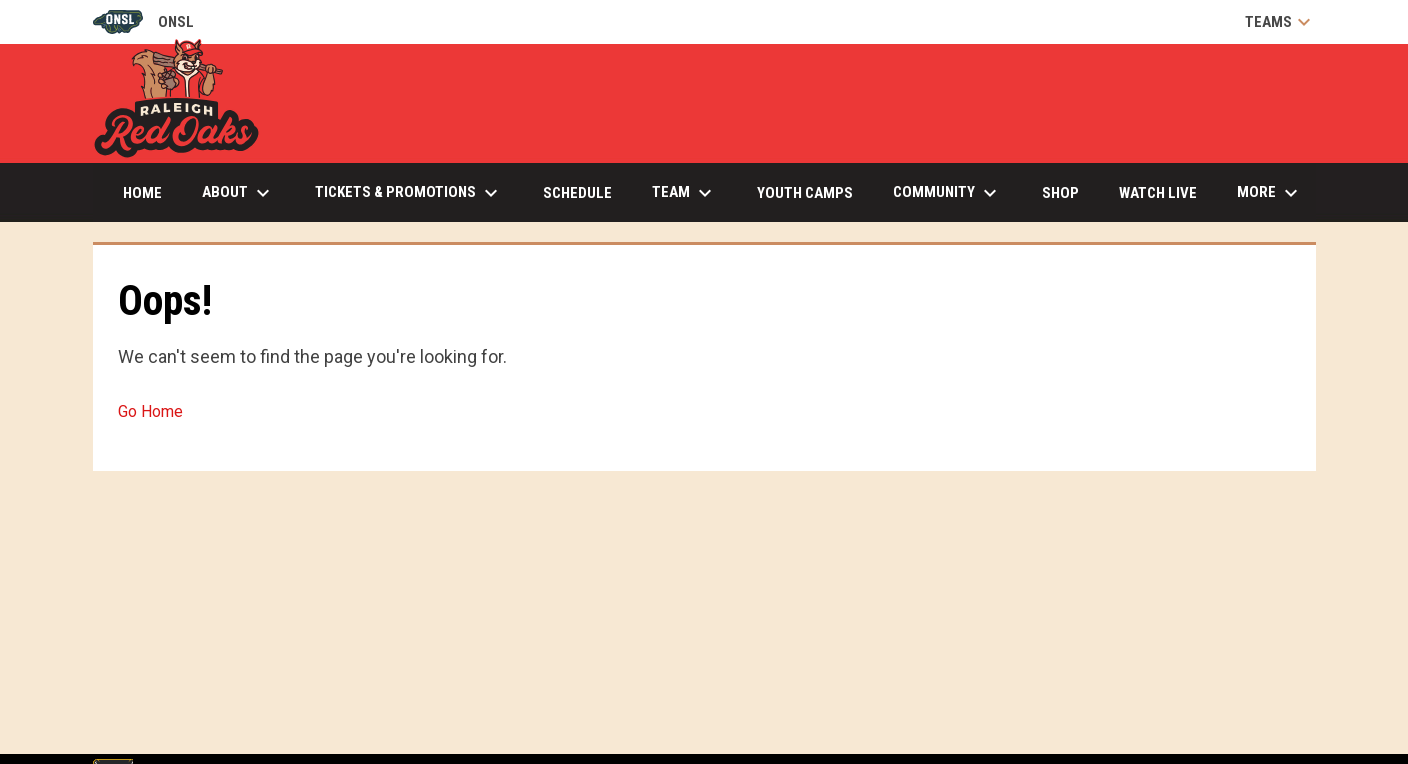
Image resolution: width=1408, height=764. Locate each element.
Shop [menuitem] (1060, 193)
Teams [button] (1280, 22)
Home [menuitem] (142, 193)
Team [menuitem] (684, 193)
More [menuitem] (1270, 193)
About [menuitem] (238, 193)
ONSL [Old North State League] (143, 22)
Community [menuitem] (947, 193)
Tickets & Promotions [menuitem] (409, 193)
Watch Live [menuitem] (1165, 192)
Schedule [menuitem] (577, 193)
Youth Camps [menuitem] (805, 193)
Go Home (150, 411)
